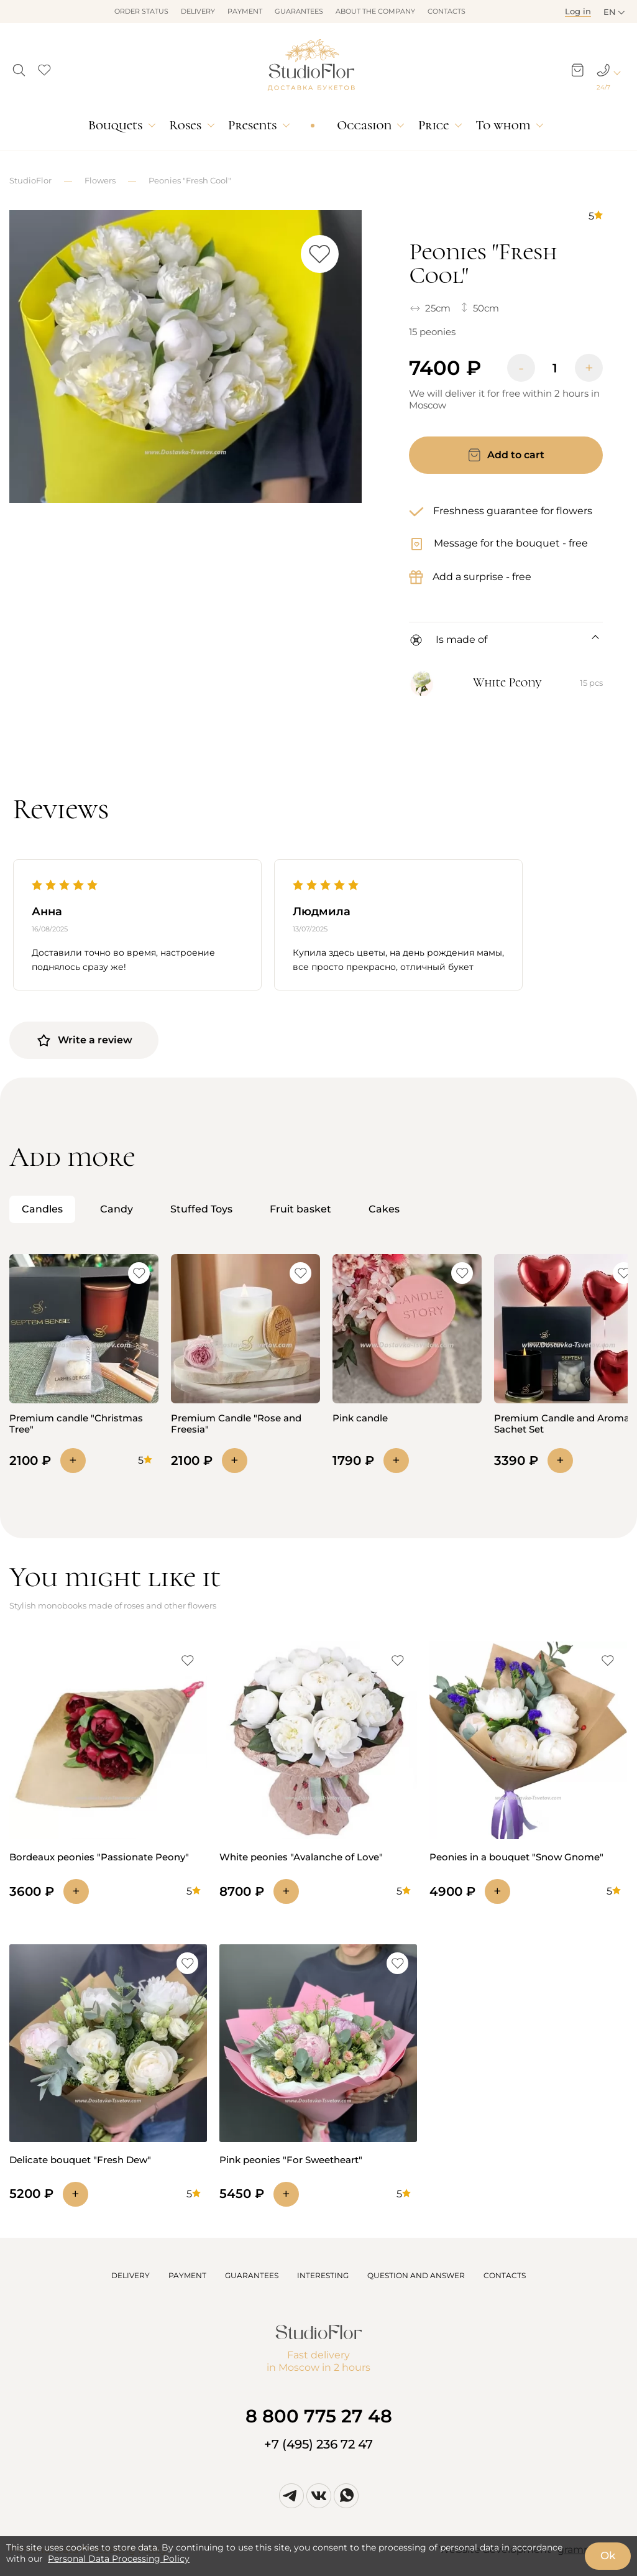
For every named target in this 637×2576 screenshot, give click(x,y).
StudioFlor (30, 180)
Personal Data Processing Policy (119, 2558)
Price (433, 125)
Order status (141, 11)
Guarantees (299, 11)
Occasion (364, 125)
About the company (375, 11)
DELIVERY (130, 2275)
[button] (19, 66)
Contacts (446, 11)
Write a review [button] (84, 1040)
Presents (252, 125)
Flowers (100, 180)
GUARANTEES (251, 2275)
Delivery (198, 11)
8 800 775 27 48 (318, 2416)
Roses (185, 125)
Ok (607, 2555)
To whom (502, 125)
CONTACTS (504, 2275)
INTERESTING (323, 2275)
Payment (244, 11)
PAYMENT (187, 2275)
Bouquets (115, 125)
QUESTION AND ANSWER (416, 2275)
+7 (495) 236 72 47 (318, 2444)
